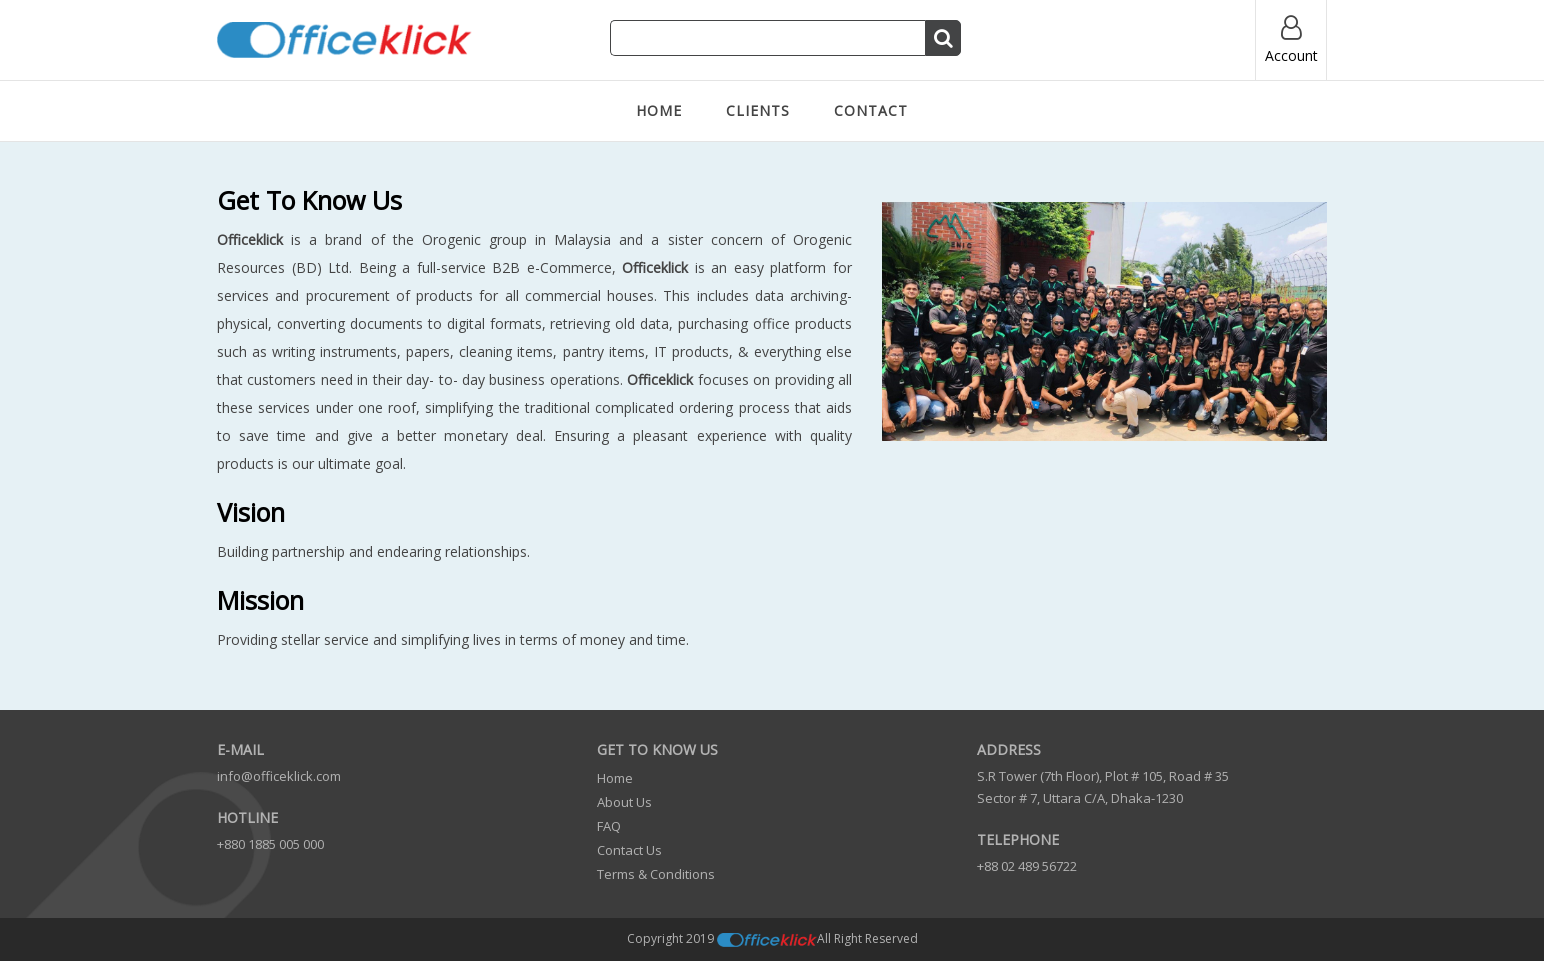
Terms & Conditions (656, 874)
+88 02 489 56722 (1027, 866)
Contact (871, 110)
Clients (758, 110)
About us (624, 802)
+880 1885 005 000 (270, 844)
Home (659, 110)
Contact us (629, 850)
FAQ (609, 826)
